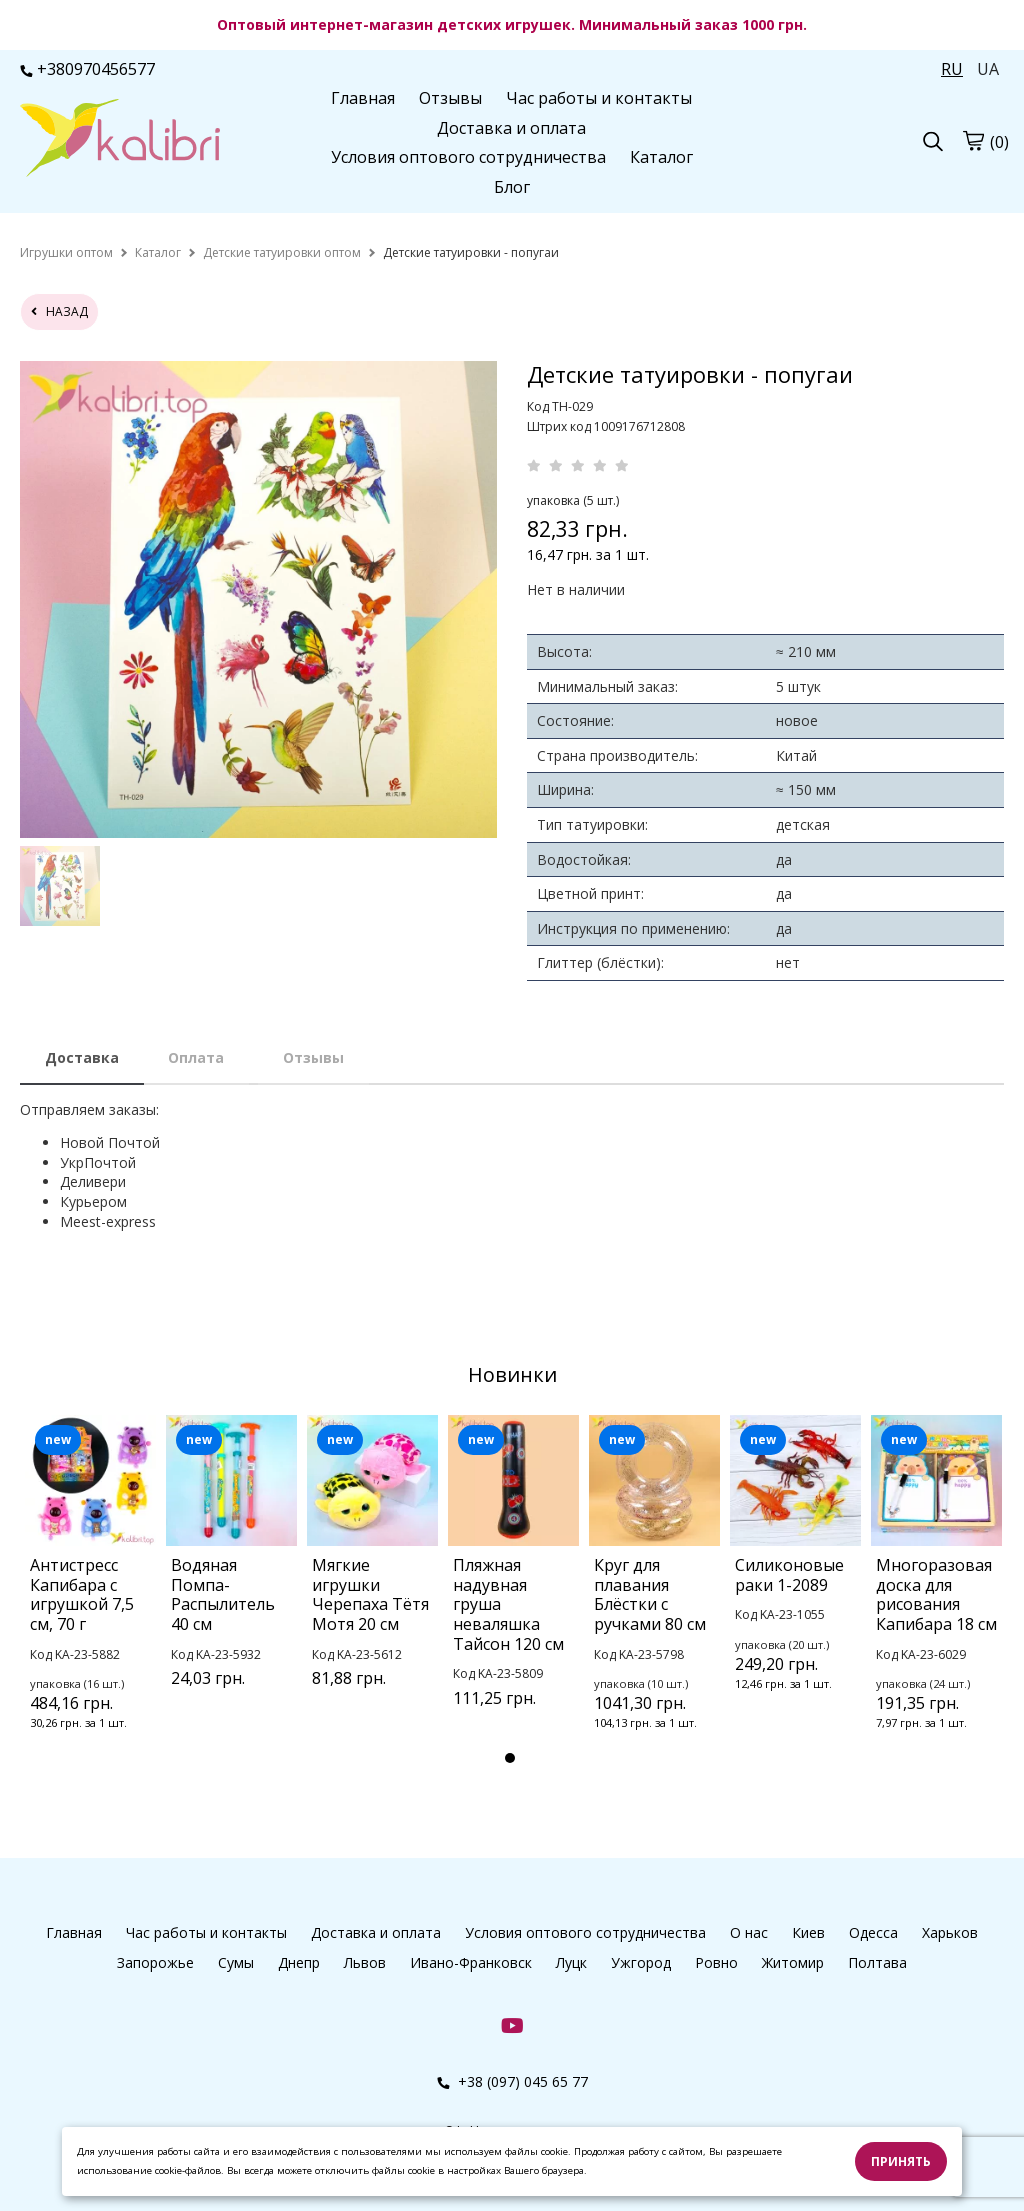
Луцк (571, 1962)
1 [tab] (510, 1758)
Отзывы (450, 98)
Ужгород (641, 1962)
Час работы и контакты (599, 98)
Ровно (716, 1962)
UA (988, 69)
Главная (363, 98)
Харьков (950, 1932)
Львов (365, 1962)
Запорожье (155, 1962)
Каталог (661, 157)
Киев (808, 1932)
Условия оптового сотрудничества (468, 157)
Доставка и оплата (511, 128)
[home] (66, 252)
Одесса (873, 1932)
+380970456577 (87, 69)
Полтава (877, 1962)
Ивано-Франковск (471, 1962)
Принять (901, 2161)
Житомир (793, 1962)
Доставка (82, 1057)
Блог (512, 187)
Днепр (299, 1962)
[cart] (973, 141)
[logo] (120, 140)
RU (952, 69)
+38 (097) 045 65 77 (512, 2081)
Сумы (236, 1962)
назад (59, 311)
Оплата (196, 1057)
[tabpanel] (90, 1599)
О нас (749, 1932)
